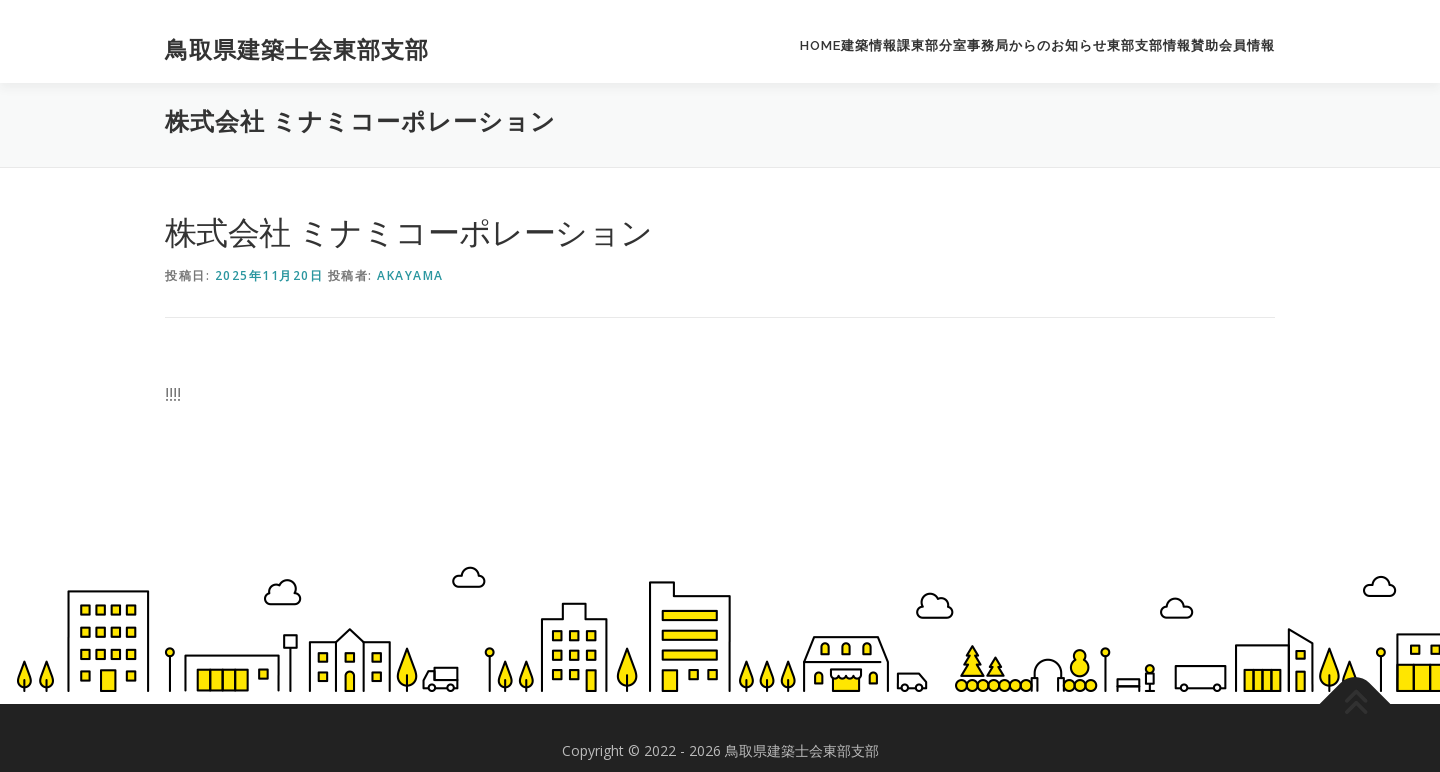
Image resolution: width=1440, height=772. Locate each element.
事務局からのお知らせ (1037, 45)
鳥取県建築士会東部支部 (297, 49)
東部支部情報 (1149, 45)
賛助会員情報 (1233, 45)
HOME (820, 45)
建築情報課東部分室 (904, 45)
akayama (410, 275)
